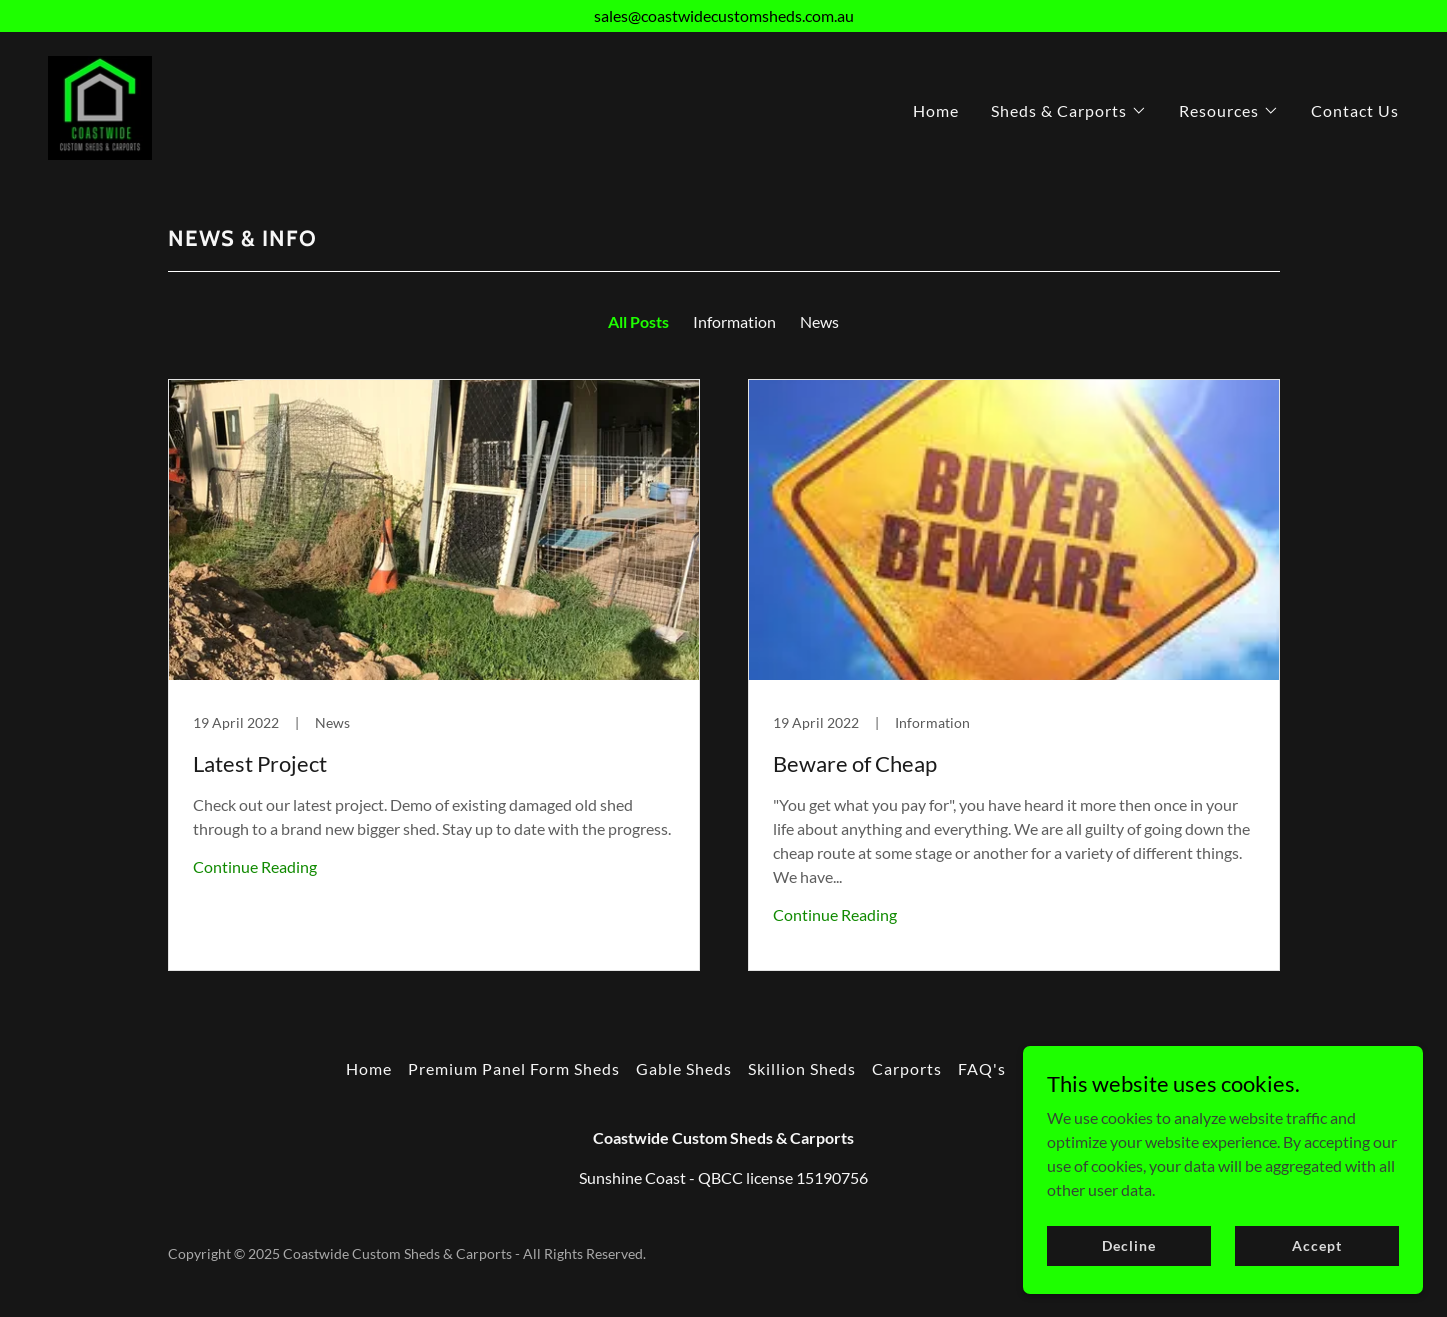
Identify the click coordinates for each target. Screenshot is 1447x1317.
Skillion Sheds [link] (802, 1068)
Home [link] (936, 110)
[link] (100, 105)
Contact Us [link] (1355, 110)
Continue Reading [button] (255, 866)
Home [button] (369, 1068)
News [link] (819, 321)
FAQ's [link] (982, 1068)
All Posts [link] (638, 321)
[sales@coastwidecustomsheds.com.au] (723, 16)
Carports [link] (907, 1068)
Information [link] (734, 321)
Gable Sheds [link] (684, 1068)
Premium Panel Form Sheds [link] (514, 1068)
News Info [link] (1061, 1068)
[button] (1069, 111)
